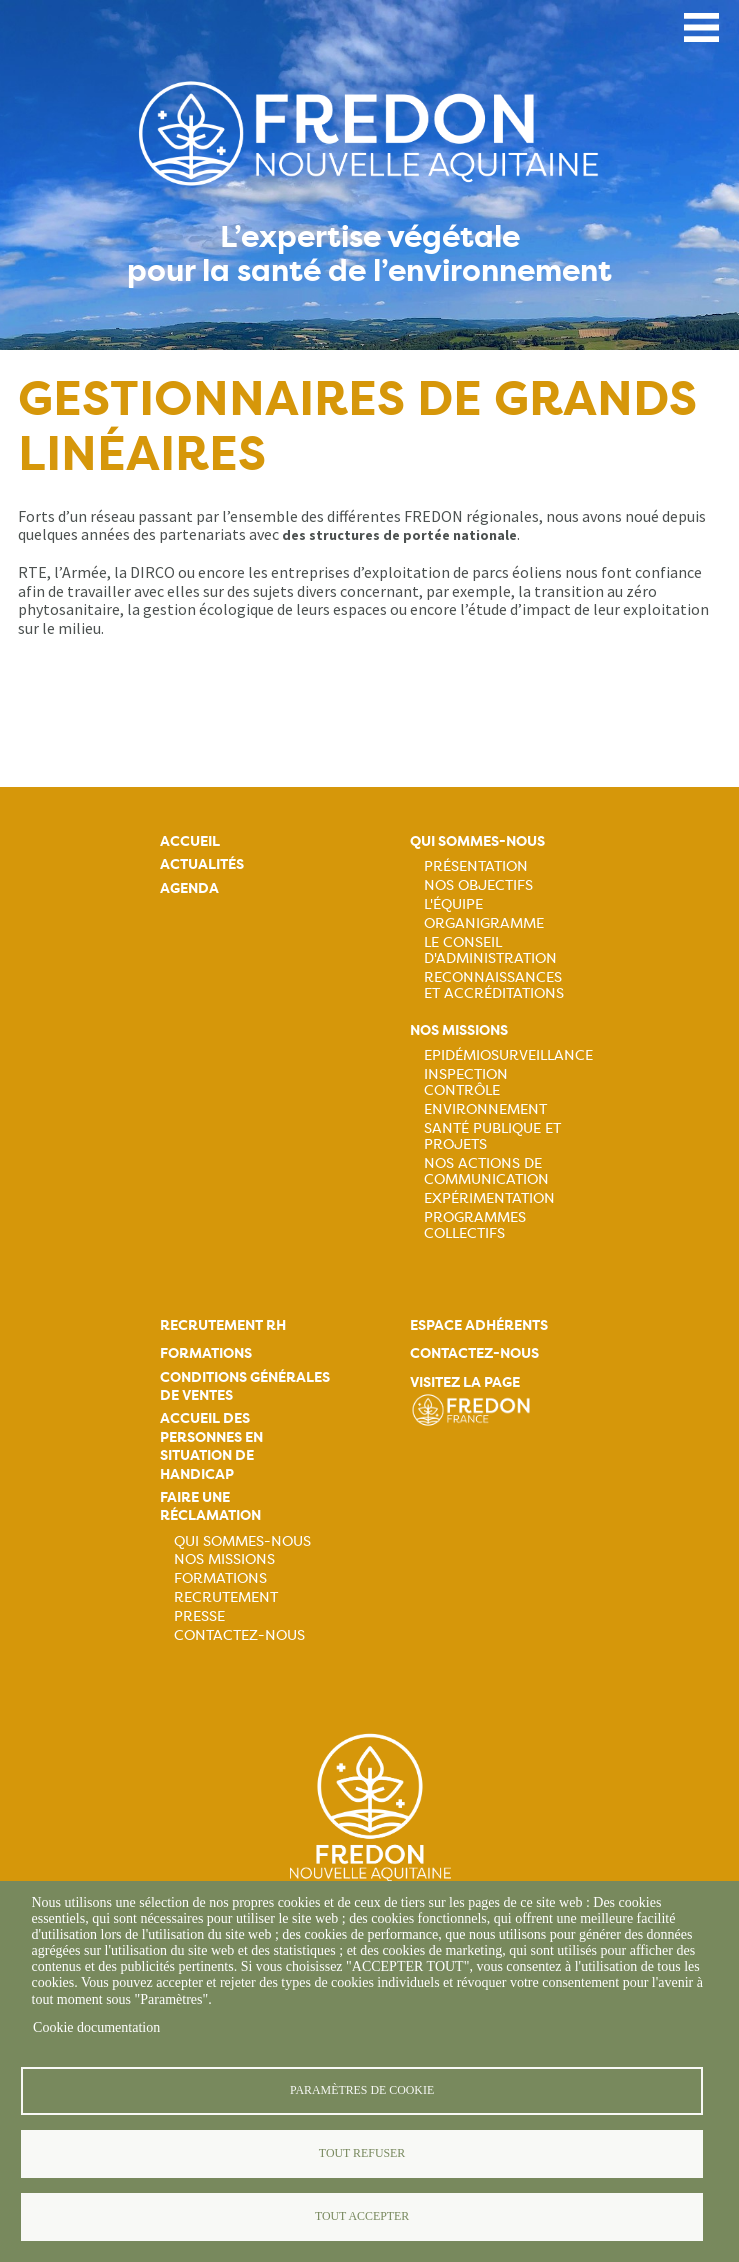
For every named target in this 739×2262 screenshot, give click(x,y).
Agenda (189, 888)
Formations (206, 1353)
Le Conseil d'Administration (490, 950)
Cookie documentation (96, 2027)
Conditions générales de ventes (245, 1386)
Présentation (476, 866)
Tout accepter (362, 2216)
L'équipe (453, 904)
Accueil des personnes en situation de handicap (211, 1446)
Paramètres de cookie (362, 2090)
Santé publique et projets (492, 1136)
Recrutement (226, 1597)
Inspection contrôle (466, 1082)
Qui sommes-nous (477, 841)
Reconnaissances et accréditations (494, 985)
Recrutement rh (223, 1325)
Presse (199, 1616)
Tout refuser (362, 2153)
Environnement (485, 1109)
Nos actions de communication (486, 1171)
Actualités (202, 864)
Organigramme (484, 923)
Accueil (190, 841)
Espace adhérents (479, 1325)
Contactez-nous (239, 1635)
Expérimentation (489, 1198)
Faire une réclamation (210, 1506)
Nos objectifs (478, 885)
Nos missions (459, 1030)
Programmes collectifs (475, 1225)
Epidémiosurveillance (508, 1055)
